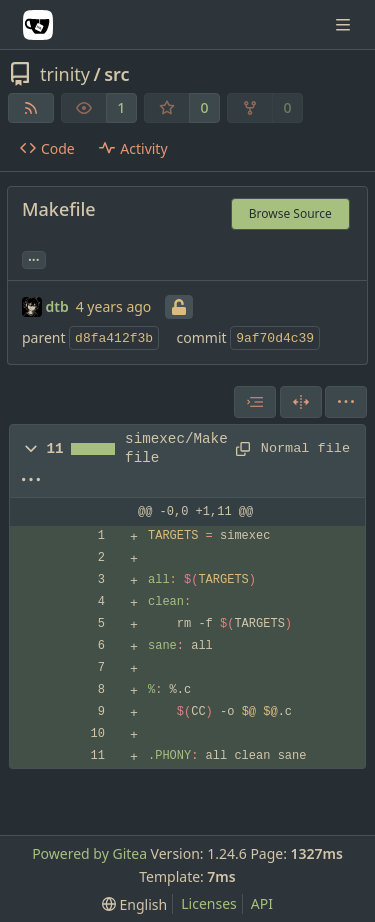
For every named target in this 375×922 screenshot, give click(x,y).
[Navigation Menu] (345, 24)
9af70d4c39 (275, 338)
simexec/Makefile (176, 448)
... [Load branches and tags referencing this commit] (34, 258)
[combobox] (255, 402)
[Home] (38, 25)
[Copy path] (241, 449)
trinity (65, 74)
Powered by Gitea (89, 853)
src (116, 74)
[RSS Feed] (31, 108)
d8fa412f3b (114, 338)
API (262, 903)
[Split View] (301, 402)
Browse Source (290, 213)
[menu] (346, 402)
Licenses (209, 903)
